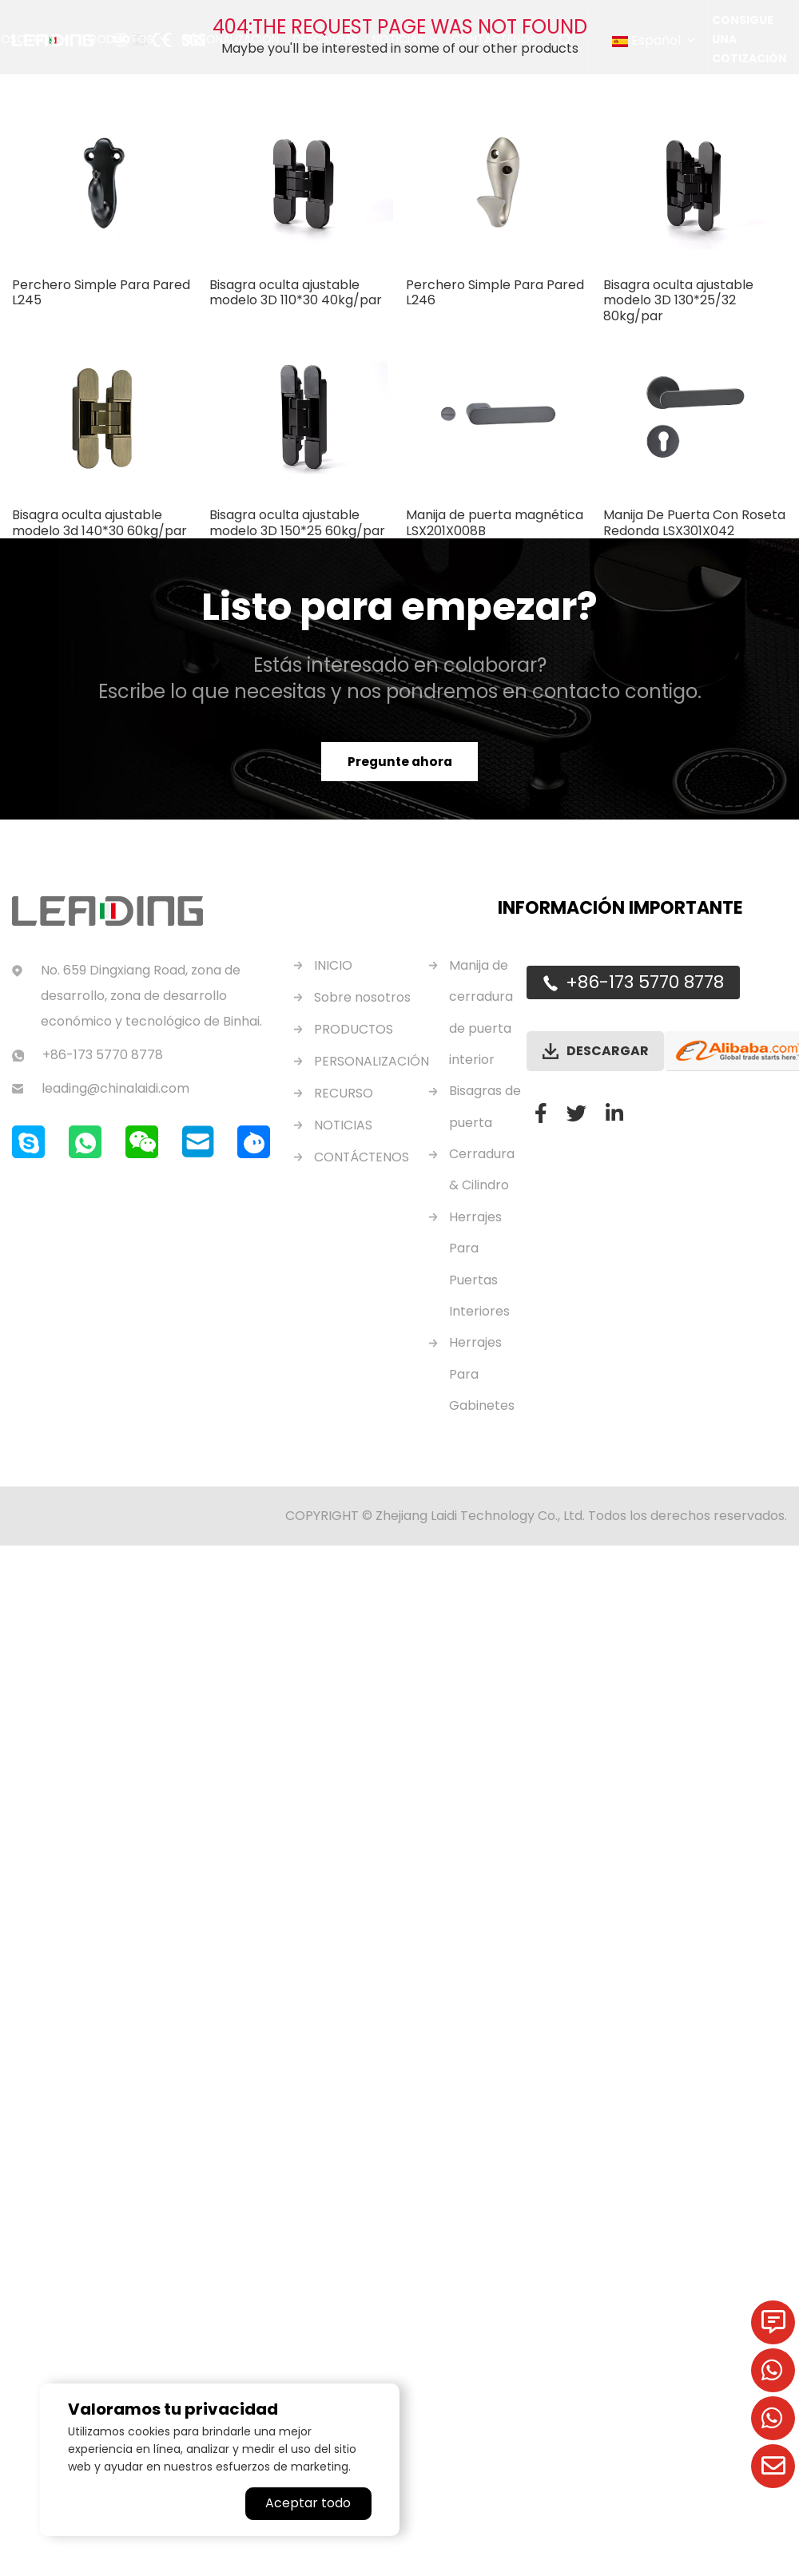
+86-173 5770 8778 (645, 982)
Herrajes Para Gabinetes (482, 1381)
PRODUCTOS (354, 1029)
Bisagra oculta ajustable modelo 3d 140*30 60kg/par (99, 522)
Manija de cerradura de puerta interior (481, 1013)
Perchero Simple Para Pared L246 (495, 292)
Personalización (230, 40)
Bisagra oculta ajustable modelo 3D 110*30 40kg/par (295, 292)
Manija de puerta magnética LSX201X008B (494, 522)
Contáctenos (493, 40)
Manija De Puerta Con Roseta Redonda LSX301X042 (694, 522)
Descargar (325, 40)
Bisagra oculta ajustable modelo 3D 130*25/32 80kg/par (678, 300)
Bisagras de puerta (485, 1109)
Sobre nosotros (362, 997)
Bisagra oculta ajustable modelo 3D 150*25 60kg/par (297, 522)
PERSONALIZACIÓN (371, 1061)
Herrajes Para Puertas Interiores (479, 1269)
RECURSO (343, 1093)
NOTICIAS (343, 1125)
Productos (118, 40)
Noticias (397, 40)
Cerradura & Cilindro (482, 1173)
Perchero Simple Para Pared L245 (101, 292)
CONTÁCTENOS (362, 1157)
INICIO (333, 965)
